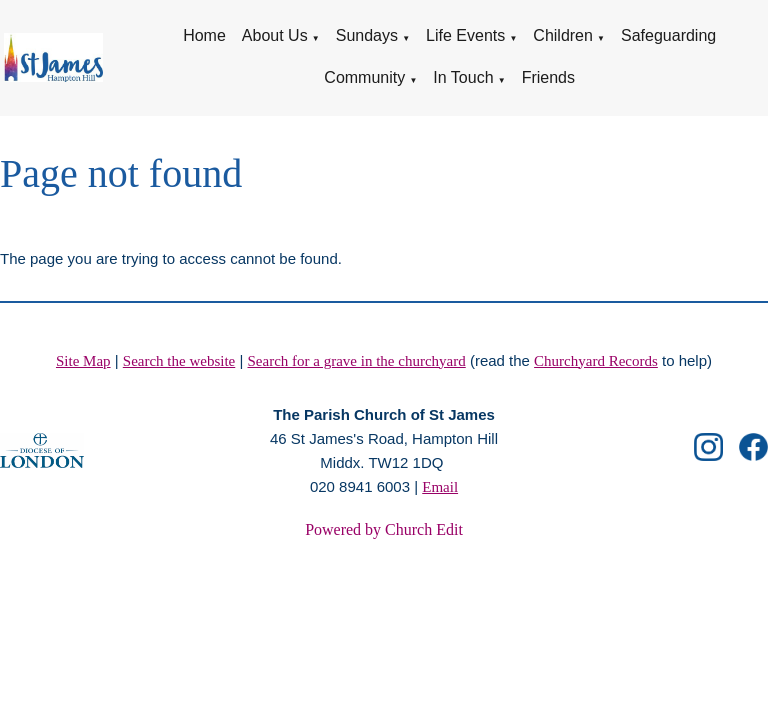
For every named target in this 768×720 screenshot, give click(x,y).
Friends (548, 77)
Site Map (83, 361)
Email (440, 487)
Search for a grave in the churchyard (357, 361)
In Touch (463, 77)
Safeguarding (668, 35)
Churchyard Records (596, 361)
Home (204, 35)
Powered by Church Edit (384, 529)
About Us (275, 35)
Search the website (179, 361)
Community (364, 77)
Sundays (367, 35)
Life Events (465, 35)
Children (563, 35)
